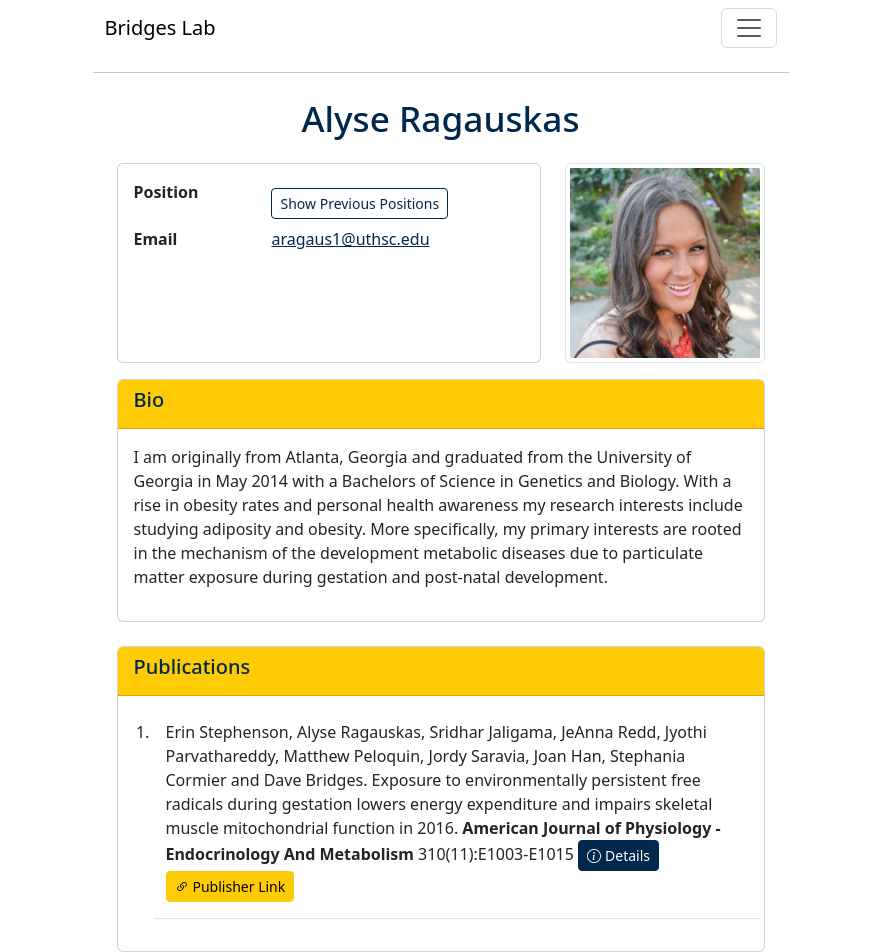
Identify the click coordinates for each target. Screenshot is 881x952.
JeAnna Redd (608, 732)
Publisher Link (230, 886)
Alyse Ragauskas (359, 732)
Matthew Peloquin (351, 756)
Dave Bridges (313, 780)
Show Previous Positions (359, 203)
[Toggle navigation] (749, 28)
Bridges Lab (160, 27)
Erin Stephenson (227, 732)
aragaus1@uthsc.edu (350, 239)
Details (618, 855)
